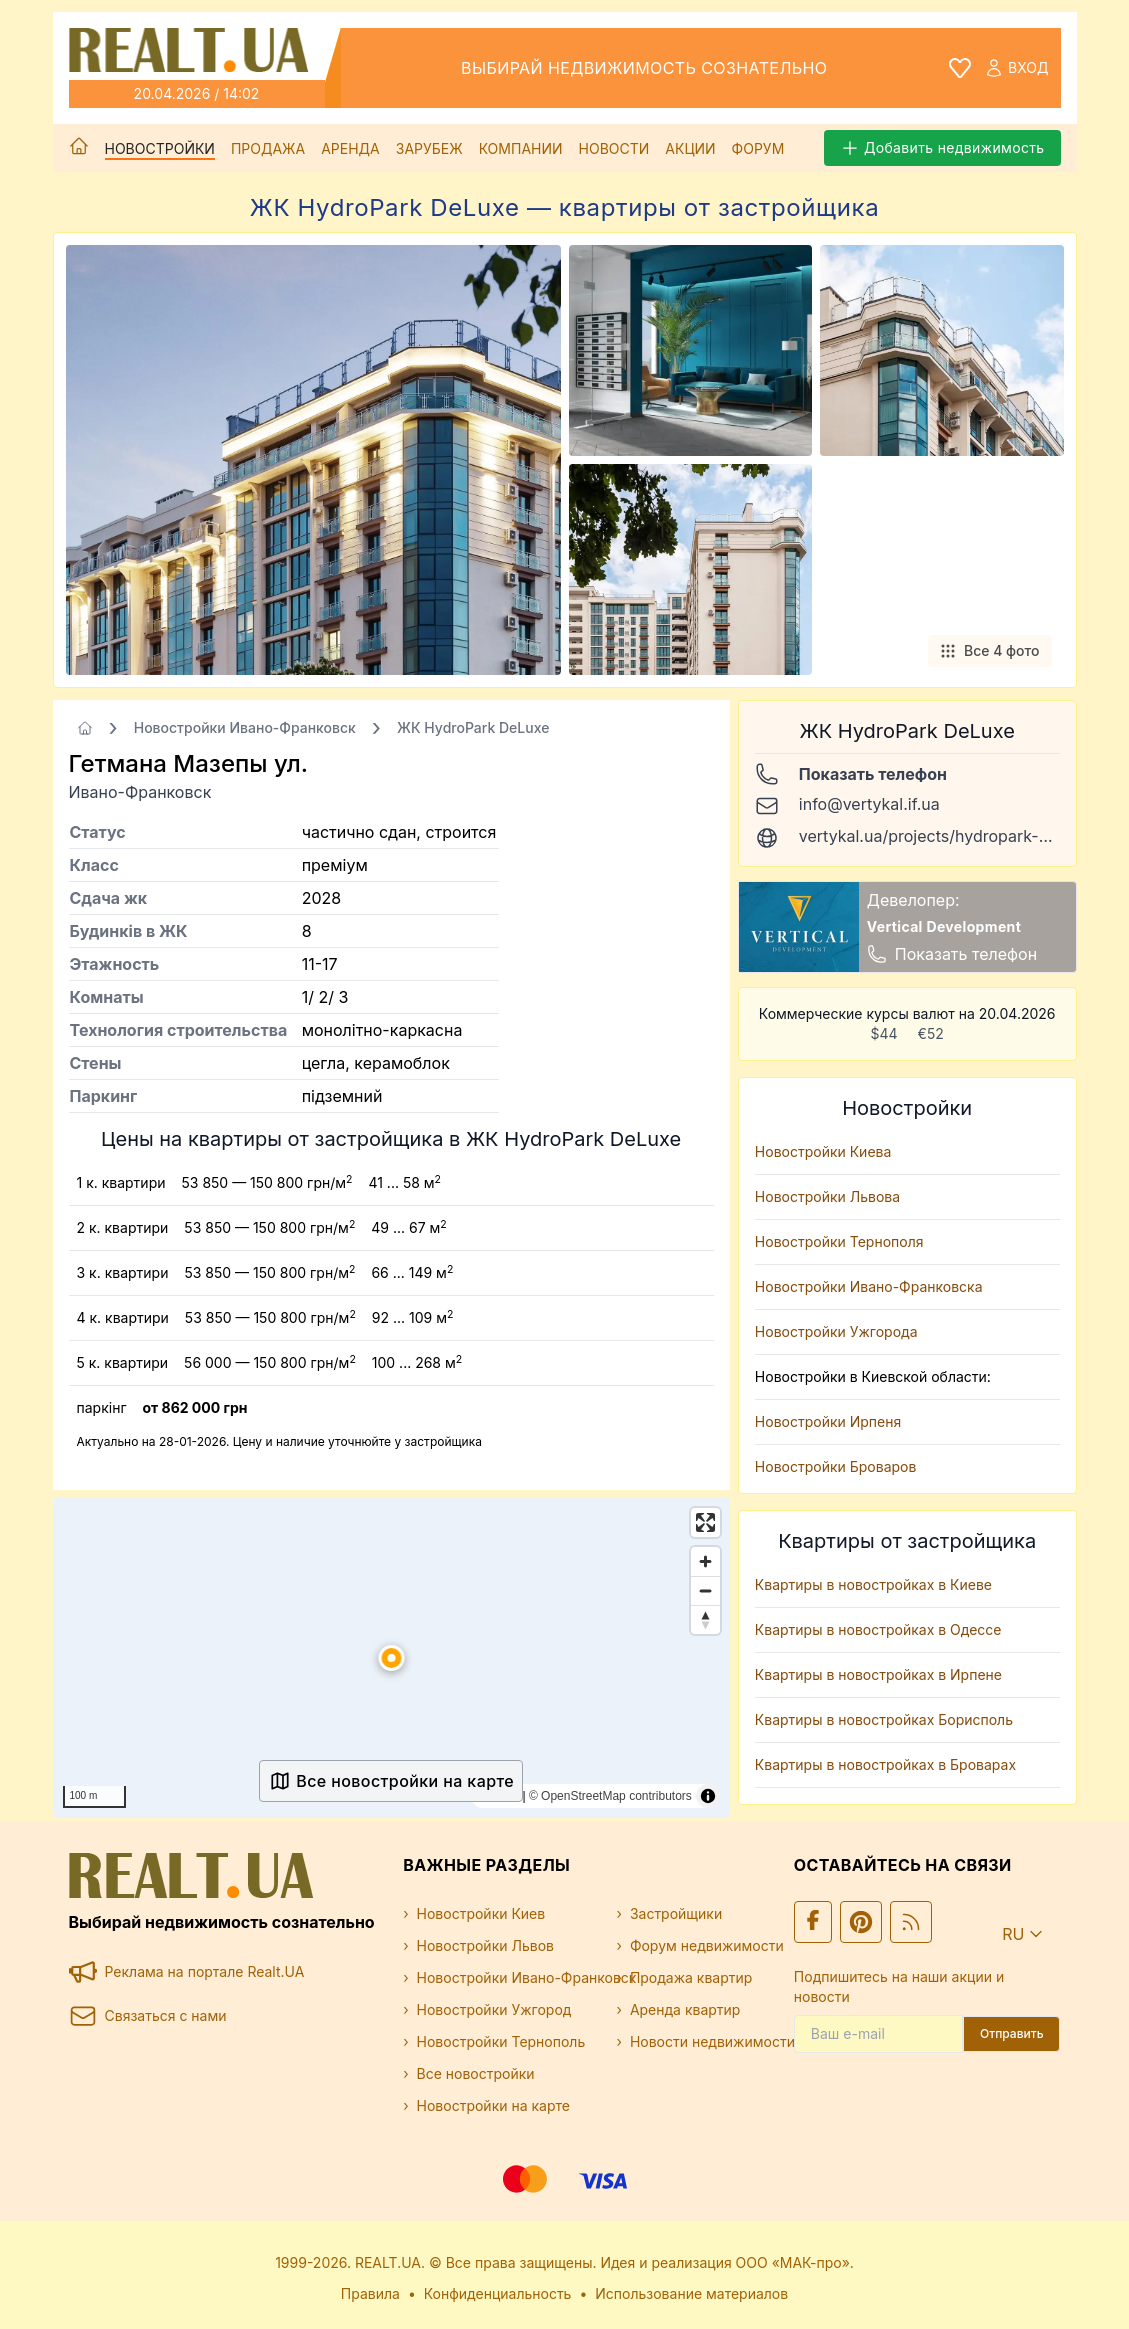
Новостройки (160, 148)
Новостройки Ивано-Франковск (245, 727)
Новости (614, 148)
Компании (521, 148)
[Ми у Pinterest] (861, 1922)
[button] (391, 1658)
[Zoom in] (705, 1561)
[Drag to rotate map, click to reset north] (705, 1619)
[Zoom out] (705, 1590)
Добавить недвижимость (942, 148)
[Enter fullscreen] (705, 1522)
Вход (1016, 68)
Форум (758, 148)
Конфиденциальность (498, 2293)
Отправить (1011, 2033)
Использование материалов (691, 2293)
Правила (370, 2293)
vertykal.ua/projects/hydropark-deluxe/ (947, 836)
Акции (690, 148)
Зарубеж (429, 148)
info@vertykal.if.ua (869, 804)
